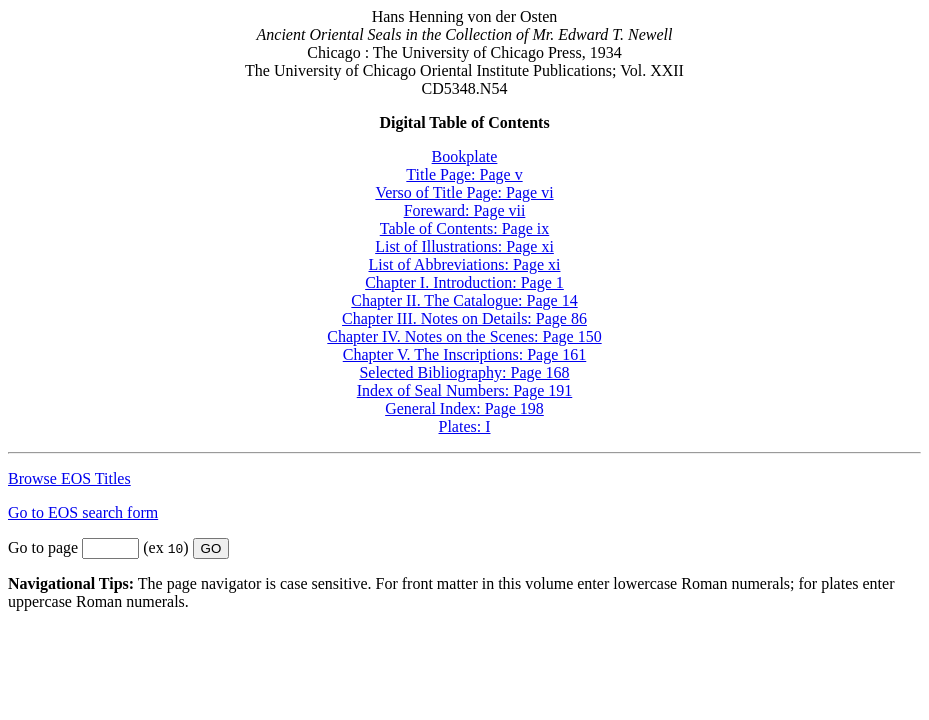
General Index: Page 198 (464, 408)
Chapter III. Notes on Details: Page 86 (464, 318)
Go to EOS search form (83, 512)
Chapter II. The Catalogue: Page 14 (464, 300)
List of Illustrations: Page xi (464, 246)
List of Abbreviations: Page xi (465, 264)
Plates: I (465, 426)
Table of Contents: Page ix (465, 228)
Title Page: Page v (464, 174)
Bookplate (465, 156)
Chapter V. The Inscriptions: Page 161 (465, 354)
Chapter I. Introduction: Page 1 (464, 282)
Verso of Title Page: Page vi (464, 192)
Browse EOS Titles (69, 478)
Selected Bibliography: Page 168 (464, 372)
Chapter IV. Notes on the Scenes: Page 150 (464, 336)
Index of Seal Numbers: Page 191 (465, 390)
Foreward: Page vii (465, 210)
